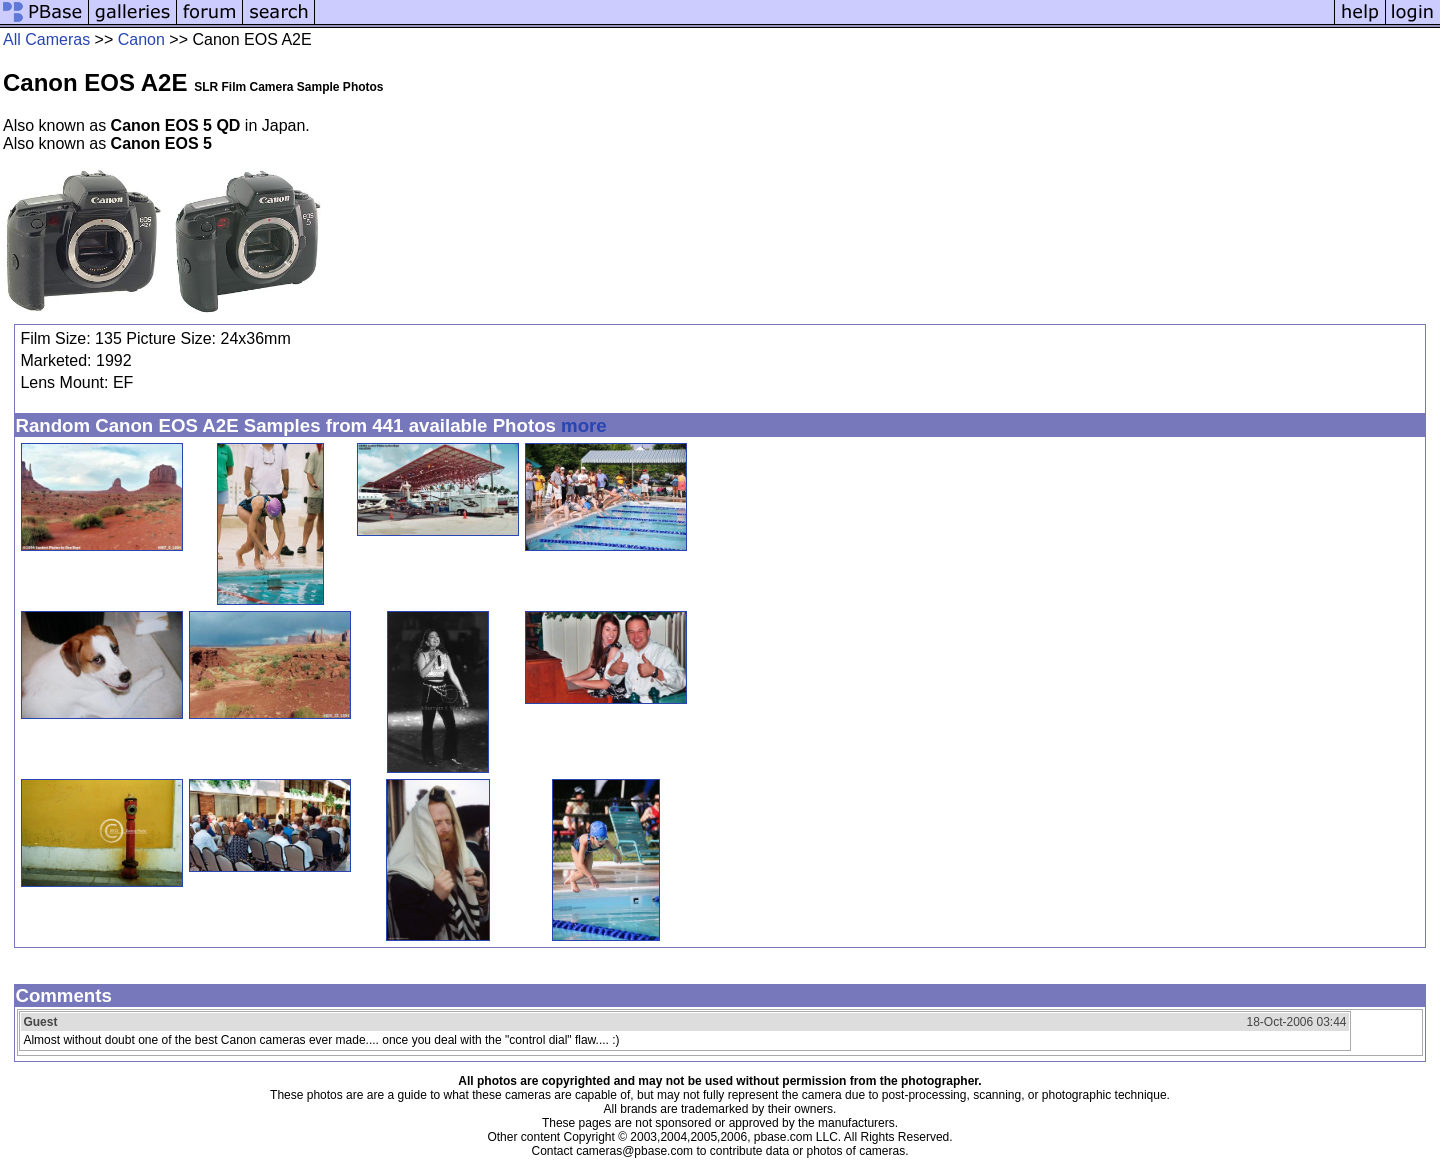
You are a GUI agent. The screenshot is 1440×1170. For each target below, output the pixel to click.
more (584, 425)
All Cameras (46, 39)
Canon (141, 39)
